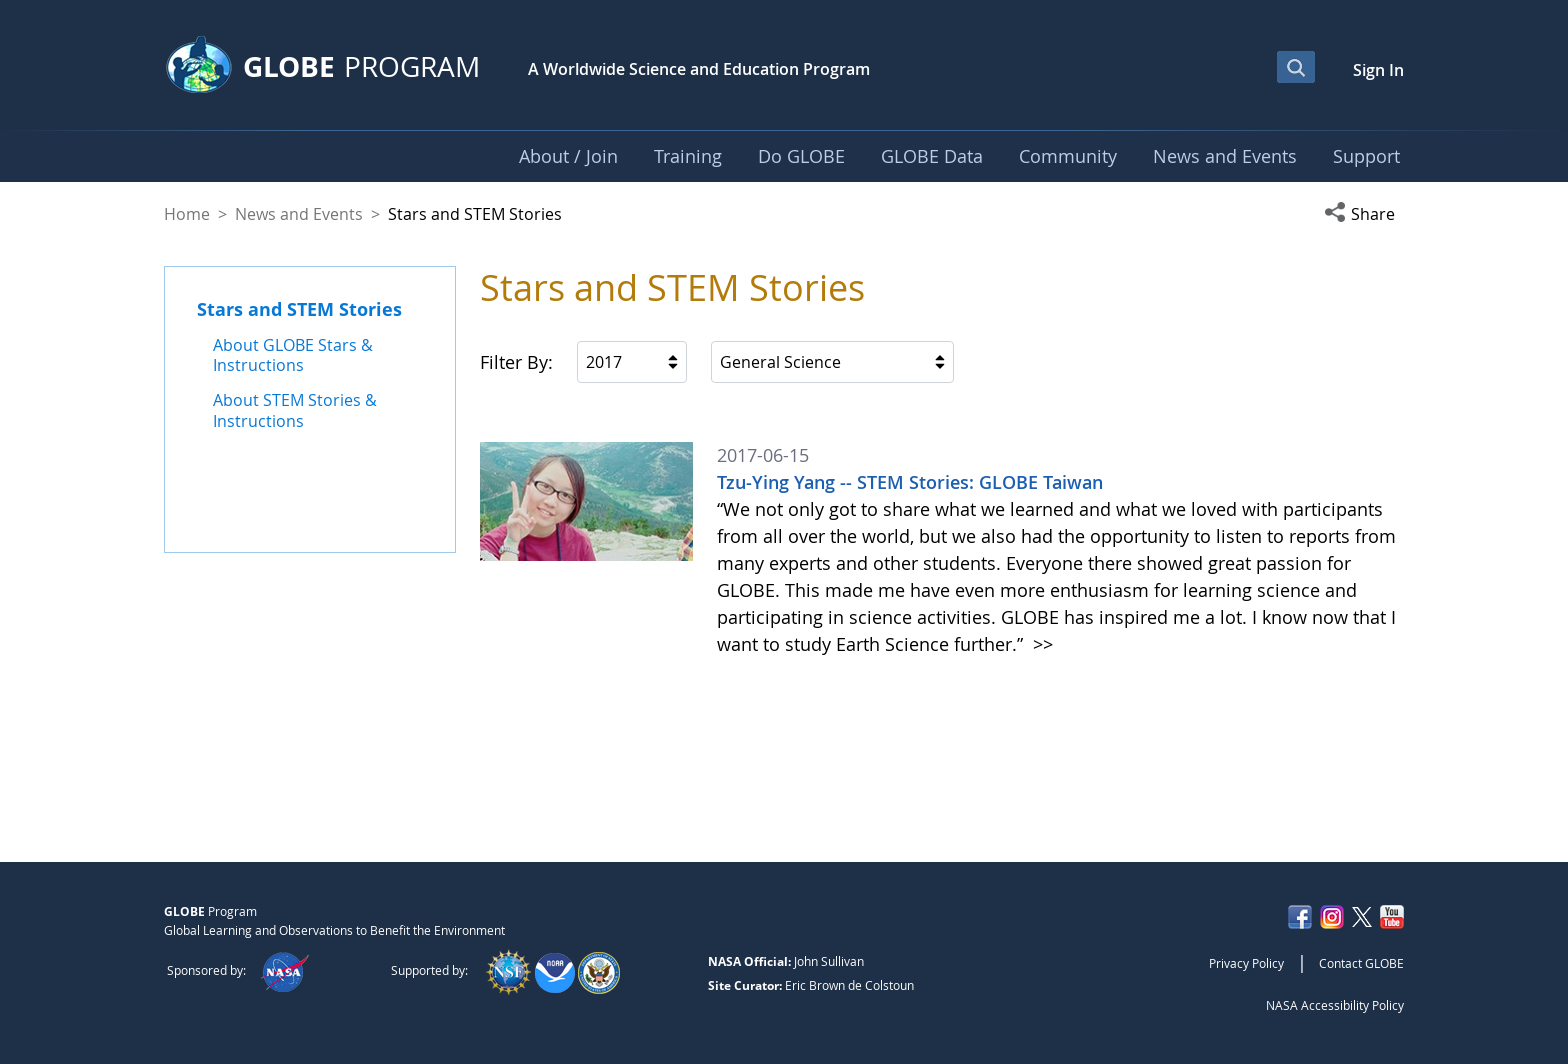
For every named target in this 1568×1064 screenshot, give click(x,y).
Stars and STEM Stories (299, 309)
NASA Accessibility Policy (1335, 1005)
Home (187, 214)
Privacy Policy (1246, 963)
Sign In (1378, 70)
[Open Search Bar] (1296, 67)
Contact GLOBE (1361, 963)
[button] (1364, 214)
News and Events (299, 214)
